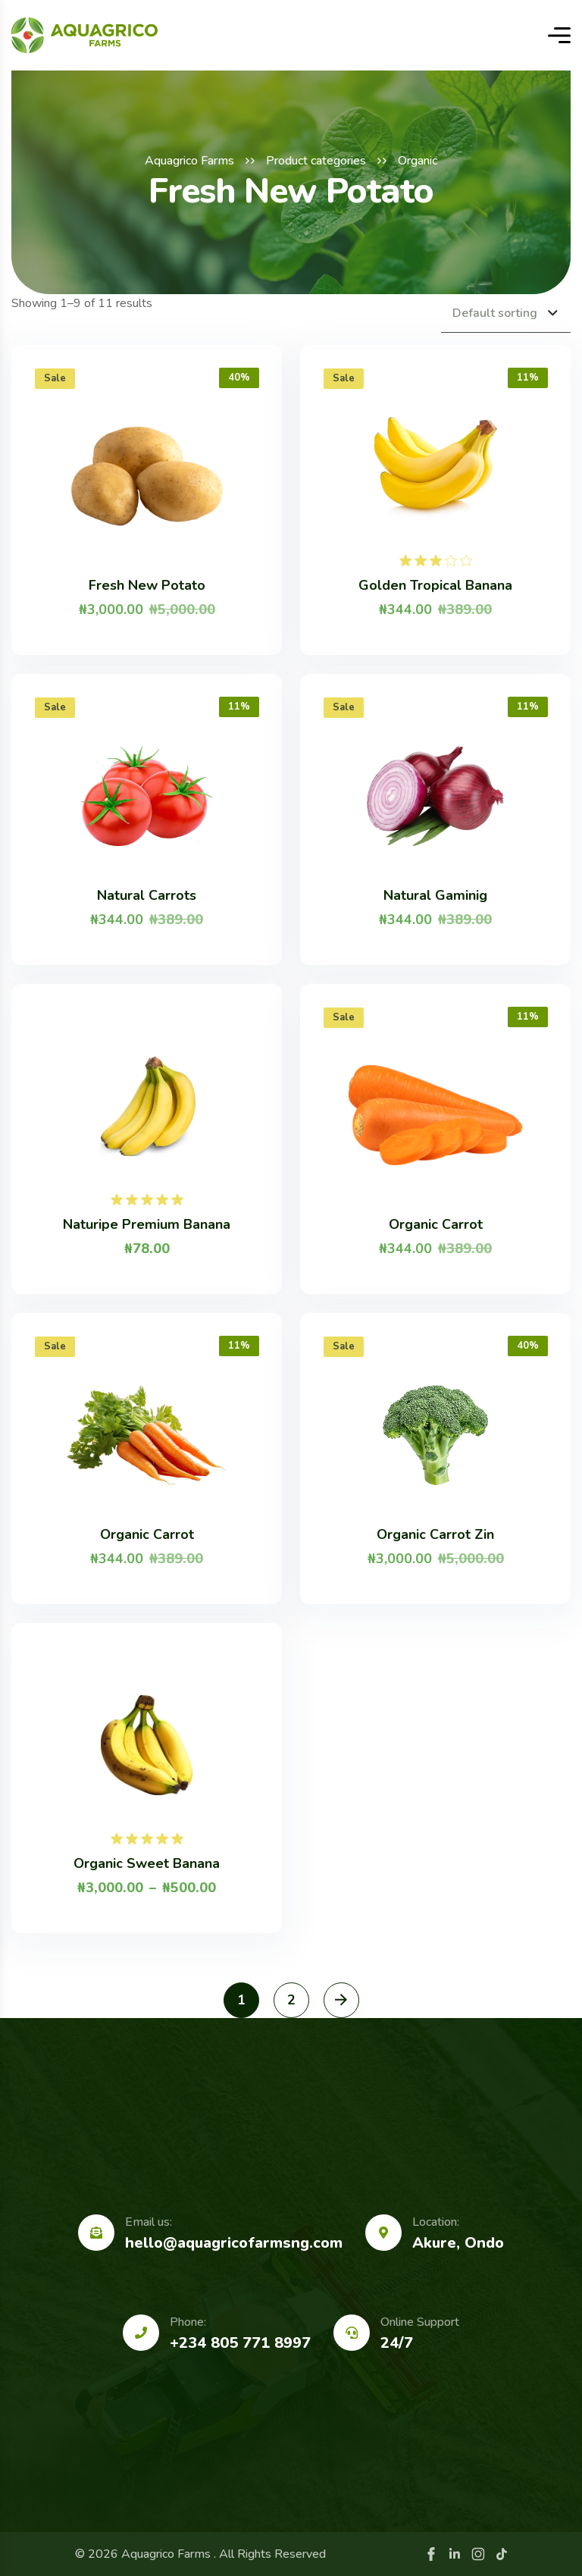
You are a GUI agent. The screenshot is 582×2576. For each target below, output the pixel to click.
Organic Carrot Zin (435, 1534)
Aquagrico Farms (189, 160)
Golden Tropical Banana (435, 585)
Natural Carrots (146, 895)
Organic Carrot (436, 1224)
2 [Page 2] (291, 2000)
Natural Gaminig (435, 895)
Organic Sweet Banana (147, 1863)
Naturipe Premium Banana (146, 1224)
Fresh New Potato (147, 585)
